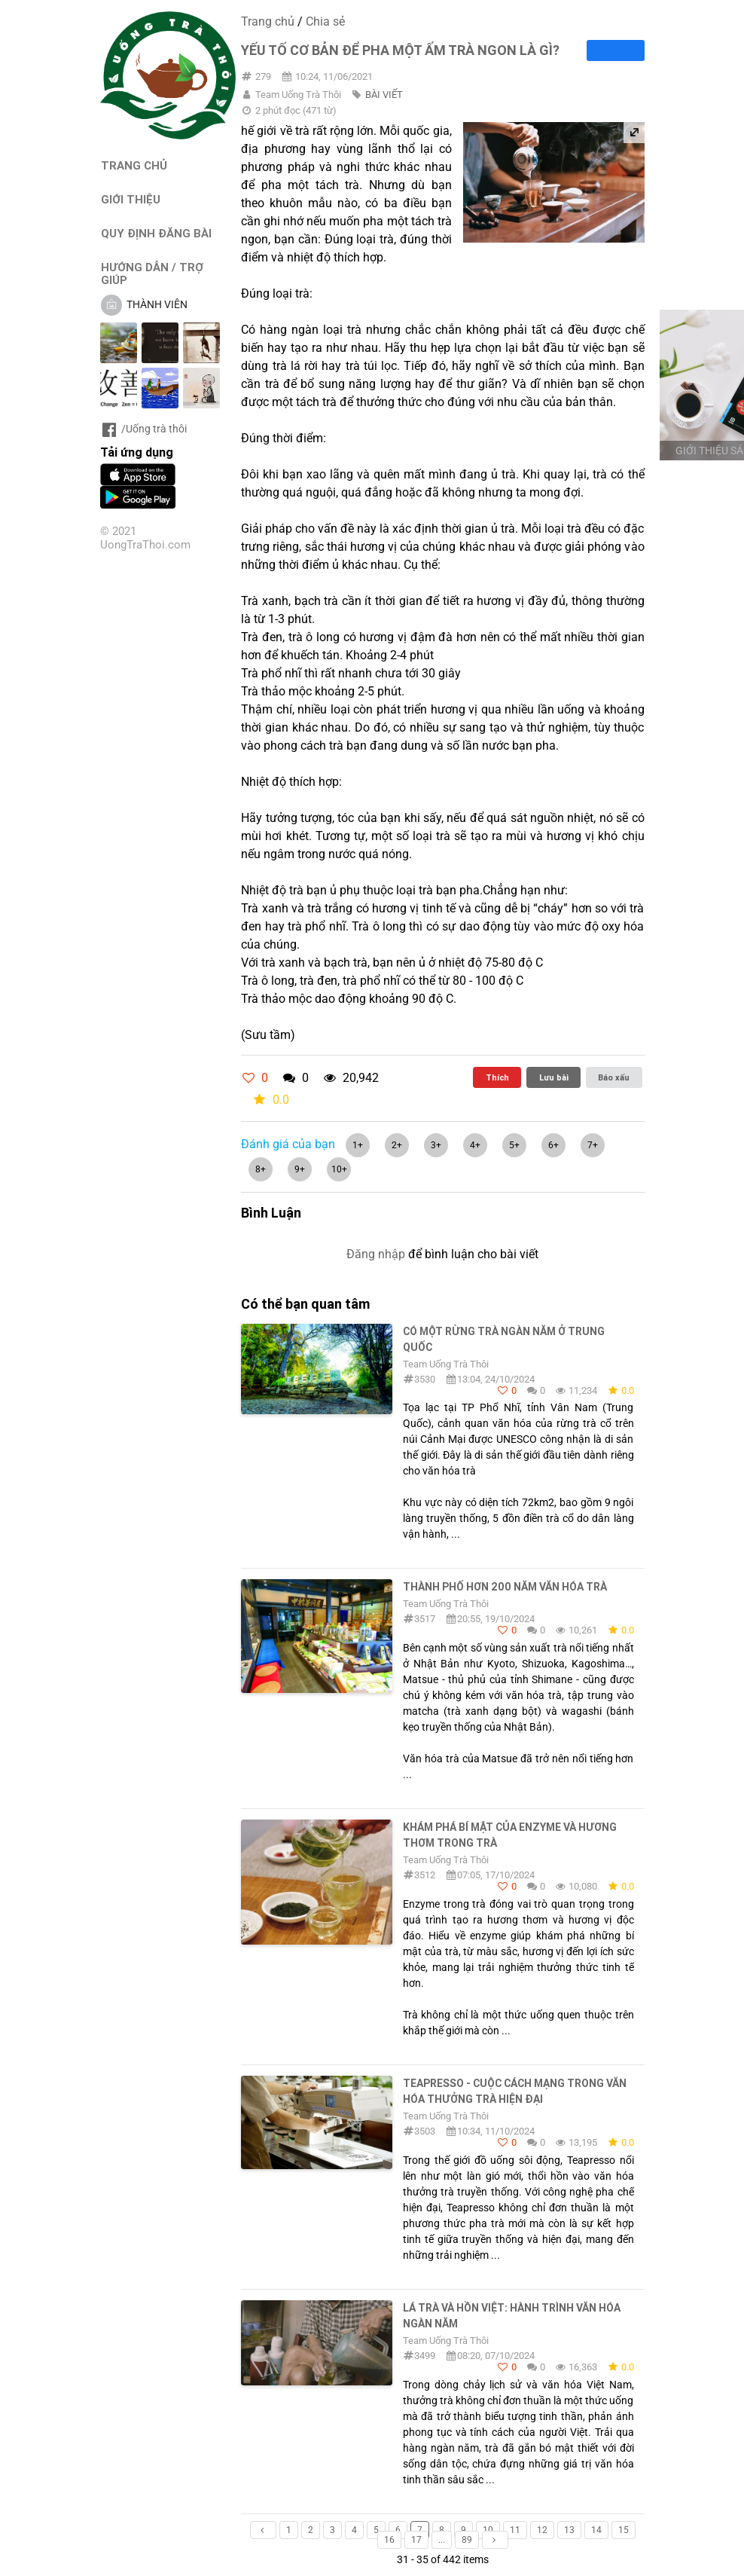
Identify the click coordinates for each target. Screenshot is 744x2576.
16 (389, 2540)
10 (488, 2530)
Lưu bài (554, 1077)
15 (623, 2530)
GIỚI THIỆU (130, 199)
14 (596, 2530)
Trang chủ (267, 21)
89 (467, 2540)
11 (515, 2530)
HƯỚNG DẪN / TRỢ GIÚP (152, 273)
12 (542, 2530)
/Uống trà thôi (143, 429)
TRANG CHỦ (134, 165)
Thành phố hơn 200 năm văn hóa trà (505, 1587)
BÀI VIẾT (384, 94)
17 (416, 2540)
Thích (497, 1077)
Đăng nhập (375, 1254)
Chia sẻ (325, 21)
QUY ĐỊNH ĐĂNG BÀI (156, 233)
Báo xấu (614, 1077)
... (441, 2540)
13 (569, 2530)
